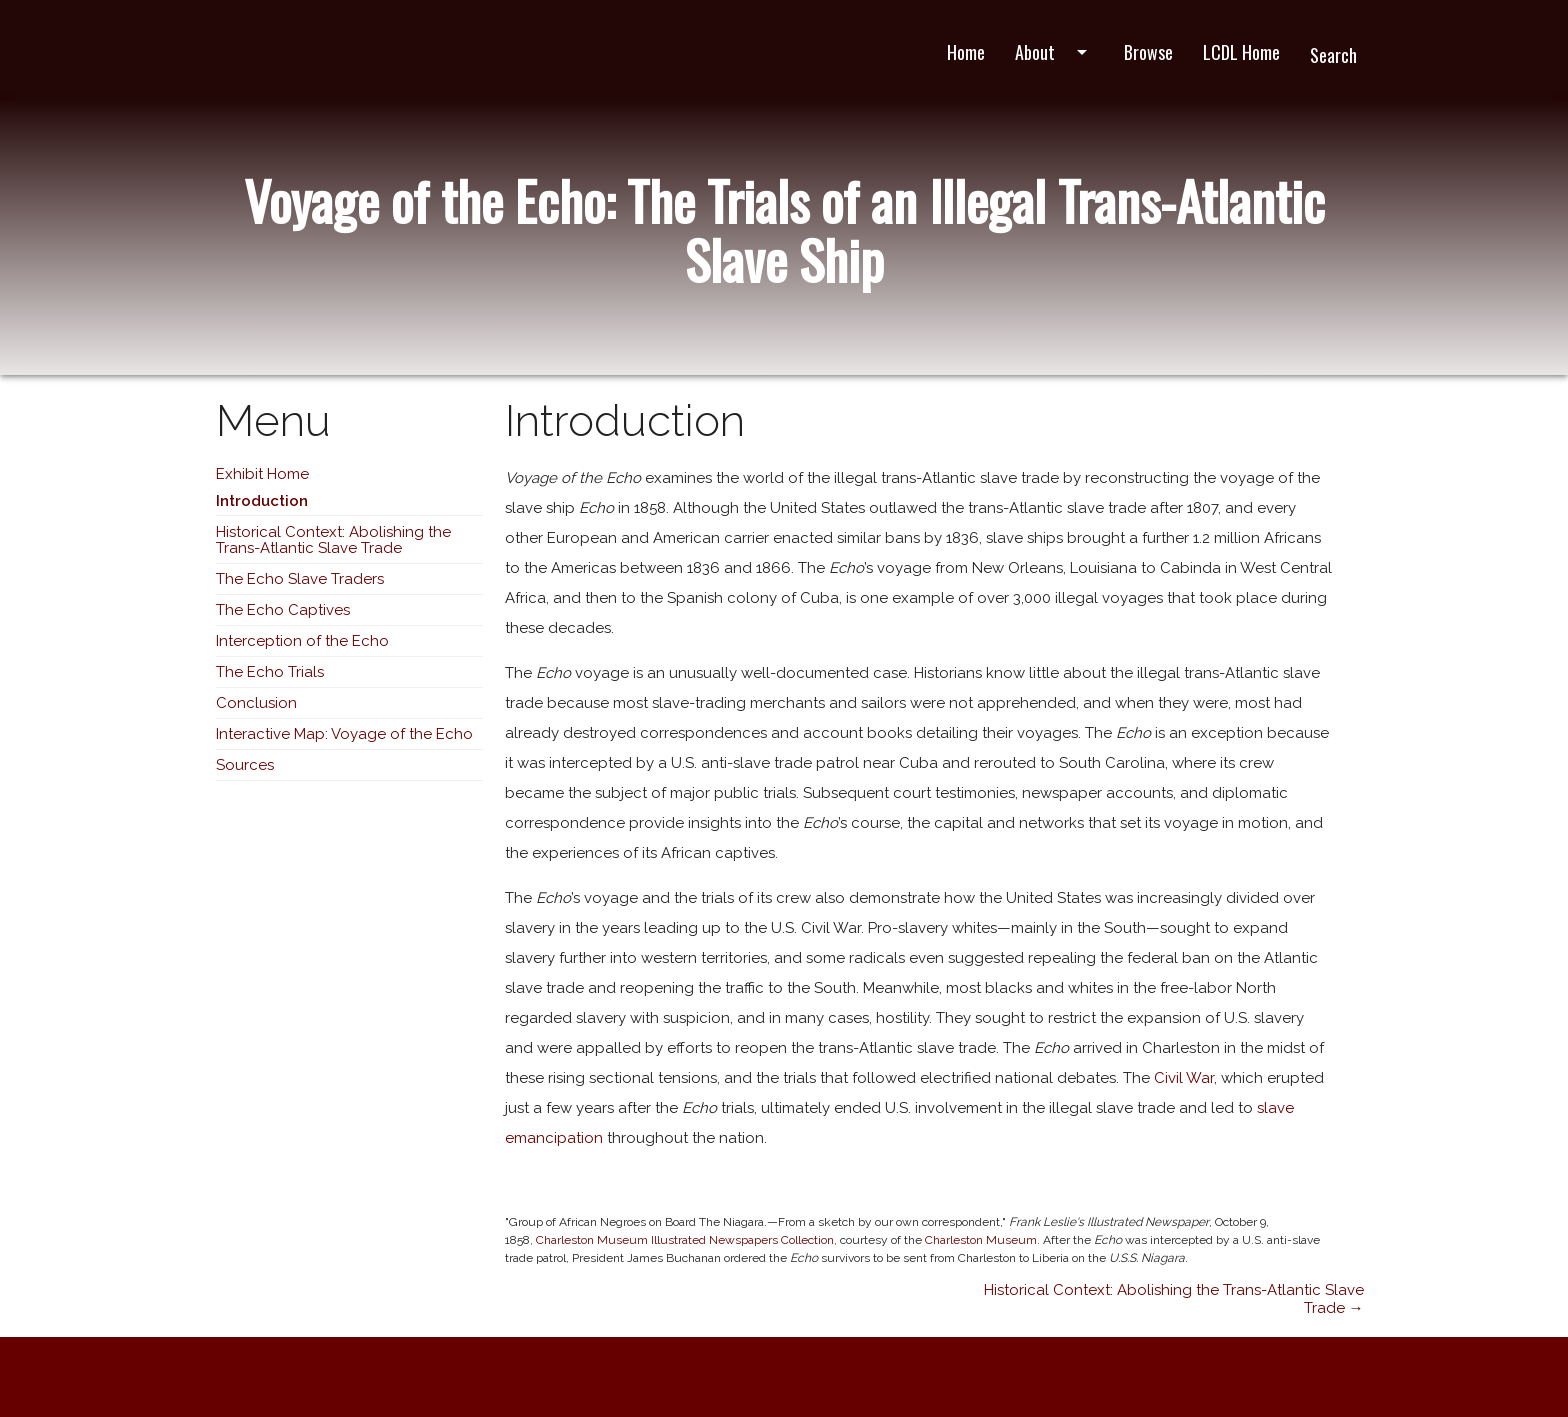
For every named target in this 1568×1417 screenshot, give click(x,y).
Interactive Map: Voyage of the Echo (344, 734)
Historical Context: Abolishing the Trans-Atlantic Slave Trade (333, 540)
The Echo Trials (270, 672)
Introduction (262, 501)
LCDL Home (1241, 52)
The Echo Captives (283, 610)
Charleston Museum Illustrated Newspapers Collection (685, 1240)
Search (1333, 55)
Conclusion (256, 703)
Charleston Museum (981, 1240)
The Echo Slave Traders (300, 579)
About (1054, 52)
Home (966, 52)
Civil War (1184, 1078)
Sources (245, 765)
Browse (1148, 52)
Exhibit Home (262, 474)
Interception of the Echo (302, 641)
